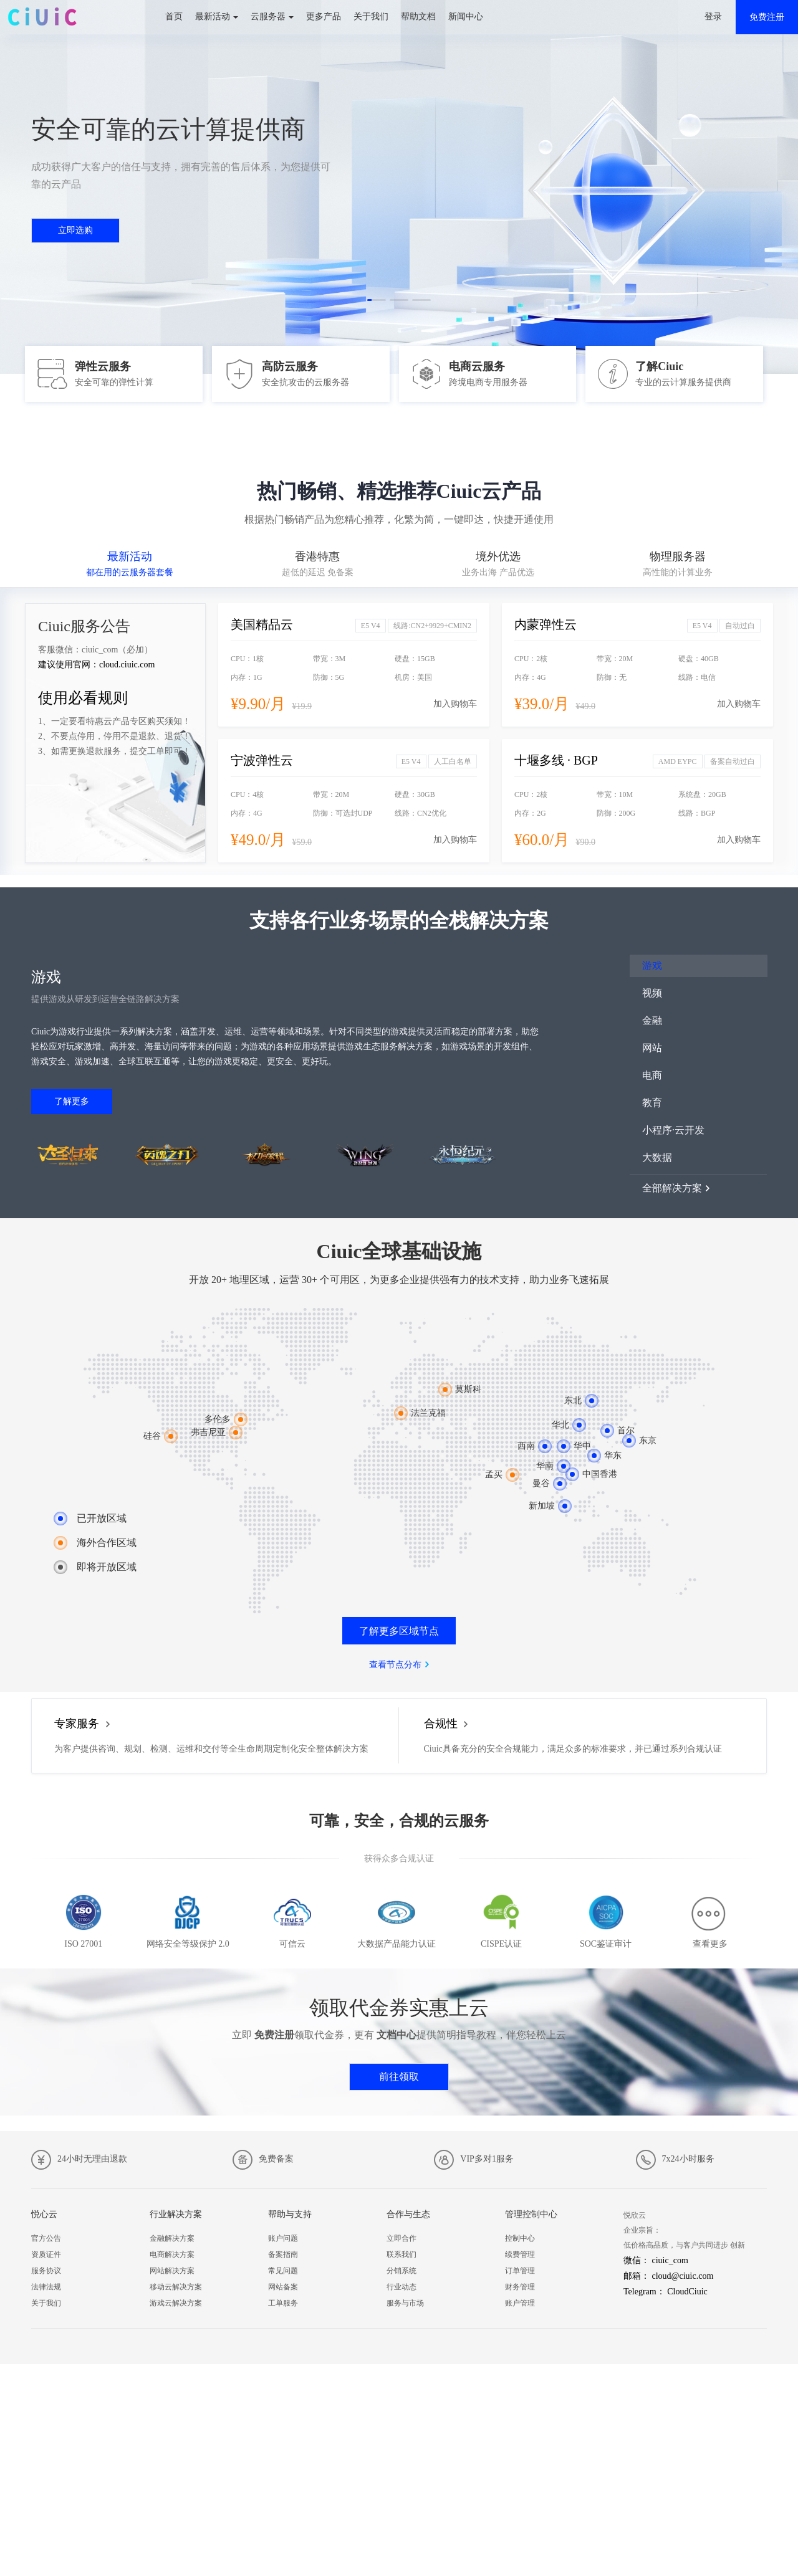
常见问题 (283, 2270)
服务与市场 (405, 2303)
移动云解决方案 (176, 2287)
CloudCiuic (687, 2291)
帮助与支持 (290, 2214)
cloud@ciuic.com (683, 2276)
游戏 (652, 965)
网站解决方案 (172, 2270)
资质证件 (46, 2254)
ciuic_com (670, 2260)
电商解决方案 (172, 2254)
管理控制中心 (531, 2214)
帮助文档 (418, 16)
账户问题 (283, 2238)
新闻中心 (465, 16)
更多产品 (323, 16)
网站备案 (283, 2287)
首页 (174, 16)
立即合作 (401, 2238)
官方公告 (46, 2238)
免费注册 (766, 17)
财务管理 (520, 2287)
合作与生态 (408, 2214)
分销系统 (401, 2270)
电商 (652, 1075)
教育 (652, 1102)
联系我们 (401, 2254)
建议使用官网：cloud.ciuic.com (96, 664)
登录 (713, 16)
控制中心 (520, 2238)
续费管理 (520, 2254)
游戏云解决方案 (176, 2303)
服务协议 (46, 2270)
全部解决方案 (672, 1188)
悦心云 (44, 2214)
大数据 (657, 1157)
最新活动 (212, 16)
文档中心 (396, 2035)
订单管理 (520, 2270)
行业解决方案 (176, 2214)
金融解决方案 (172, 2238)
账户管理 (520, 2303)
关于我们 (370, 16)
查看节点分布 (395, 1664)
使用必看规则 (83, 698)
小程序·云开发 (673, 1130)
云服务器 (268, 16)
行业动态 (401, 2287)
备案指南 (283, 2254)
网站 (652, 1047)
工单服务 (283, 2303)
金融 (652, 1020)
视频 (652, 993)
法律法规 (46, 2287)
